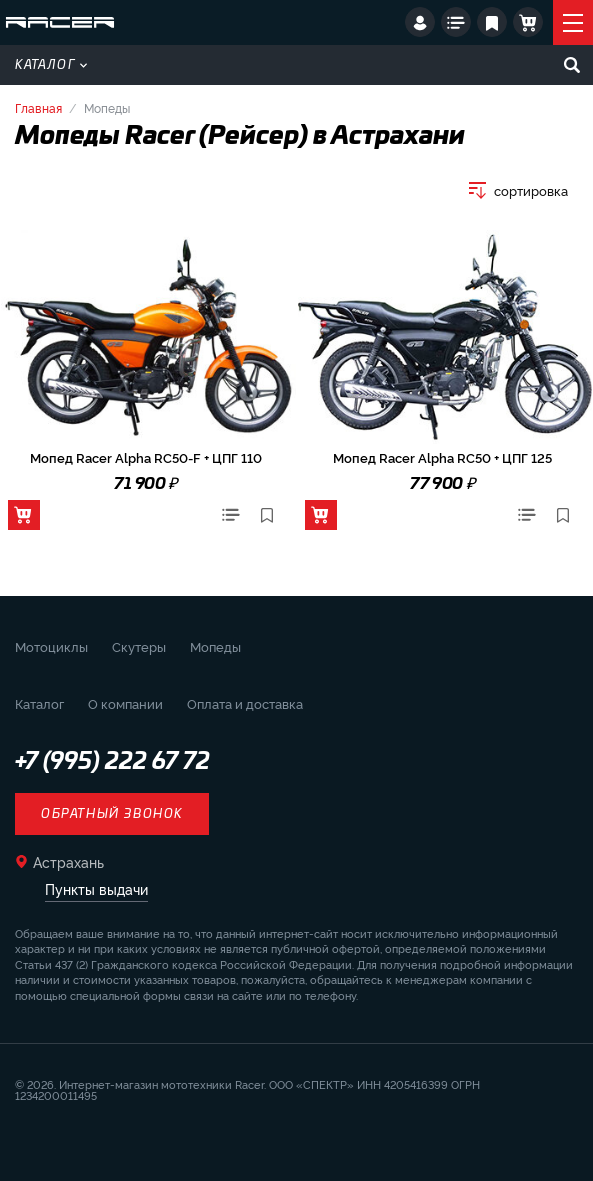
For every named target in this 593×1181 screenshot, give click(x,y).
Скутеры (139, 646)
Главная (38, 107)
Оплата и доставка (245, 703)
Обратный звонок (112, 814)
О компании (125, 703)
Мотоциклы (51, 646)
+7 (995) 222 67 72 (112, 762)
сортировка (531, 190)
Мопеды (215, 646)
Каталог (51, 65)
